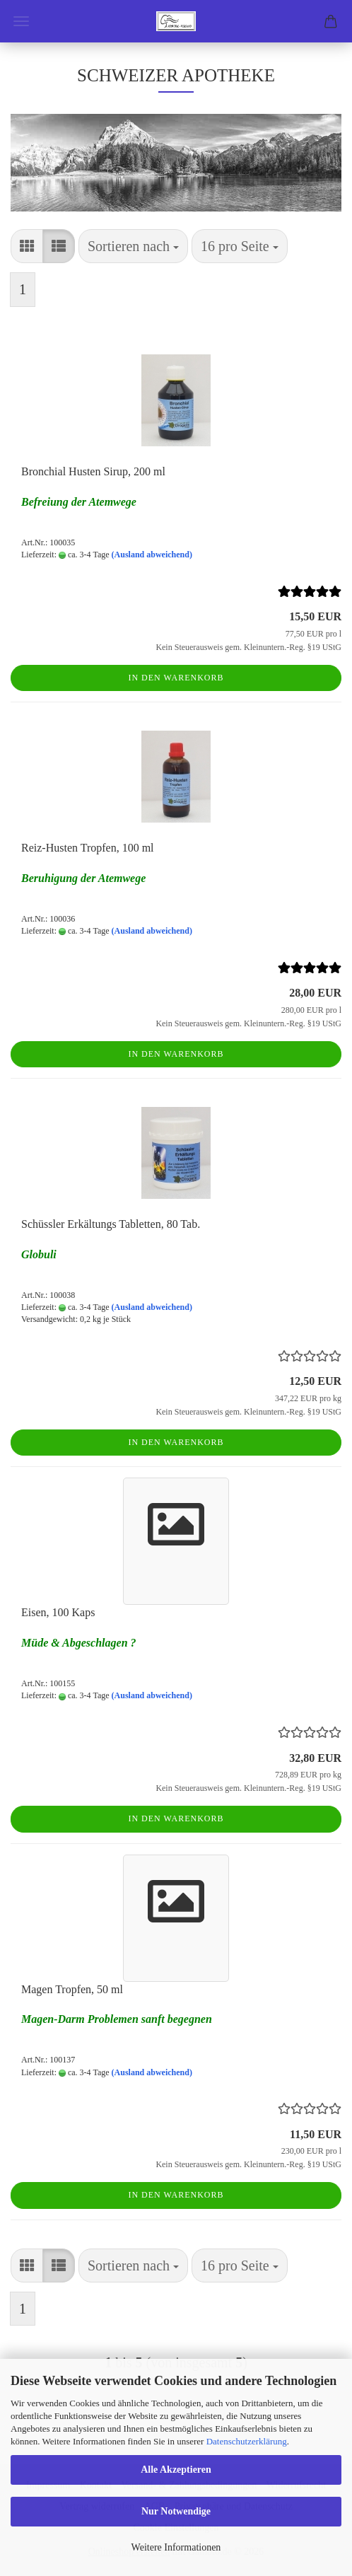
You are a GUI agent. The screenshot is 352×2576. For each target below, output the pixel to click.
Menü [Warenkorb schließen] (21, 21)
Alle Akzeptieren (176, 2469)
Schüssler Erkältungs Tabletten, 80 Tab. (110, 1224)
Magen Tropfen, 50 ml (72, 1989)
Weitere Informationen (176, 2547)
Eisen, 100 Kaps (58, 1612)
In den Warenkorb (175, 678)
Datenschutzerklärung (246, 2441)
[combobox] (133, 246)
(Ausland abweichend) (152, 554)
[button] (27, 246)
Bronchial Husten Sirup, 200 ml (93, 471)
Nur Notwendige (176, 2511)
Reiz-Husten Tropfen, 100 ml (87, 848)
